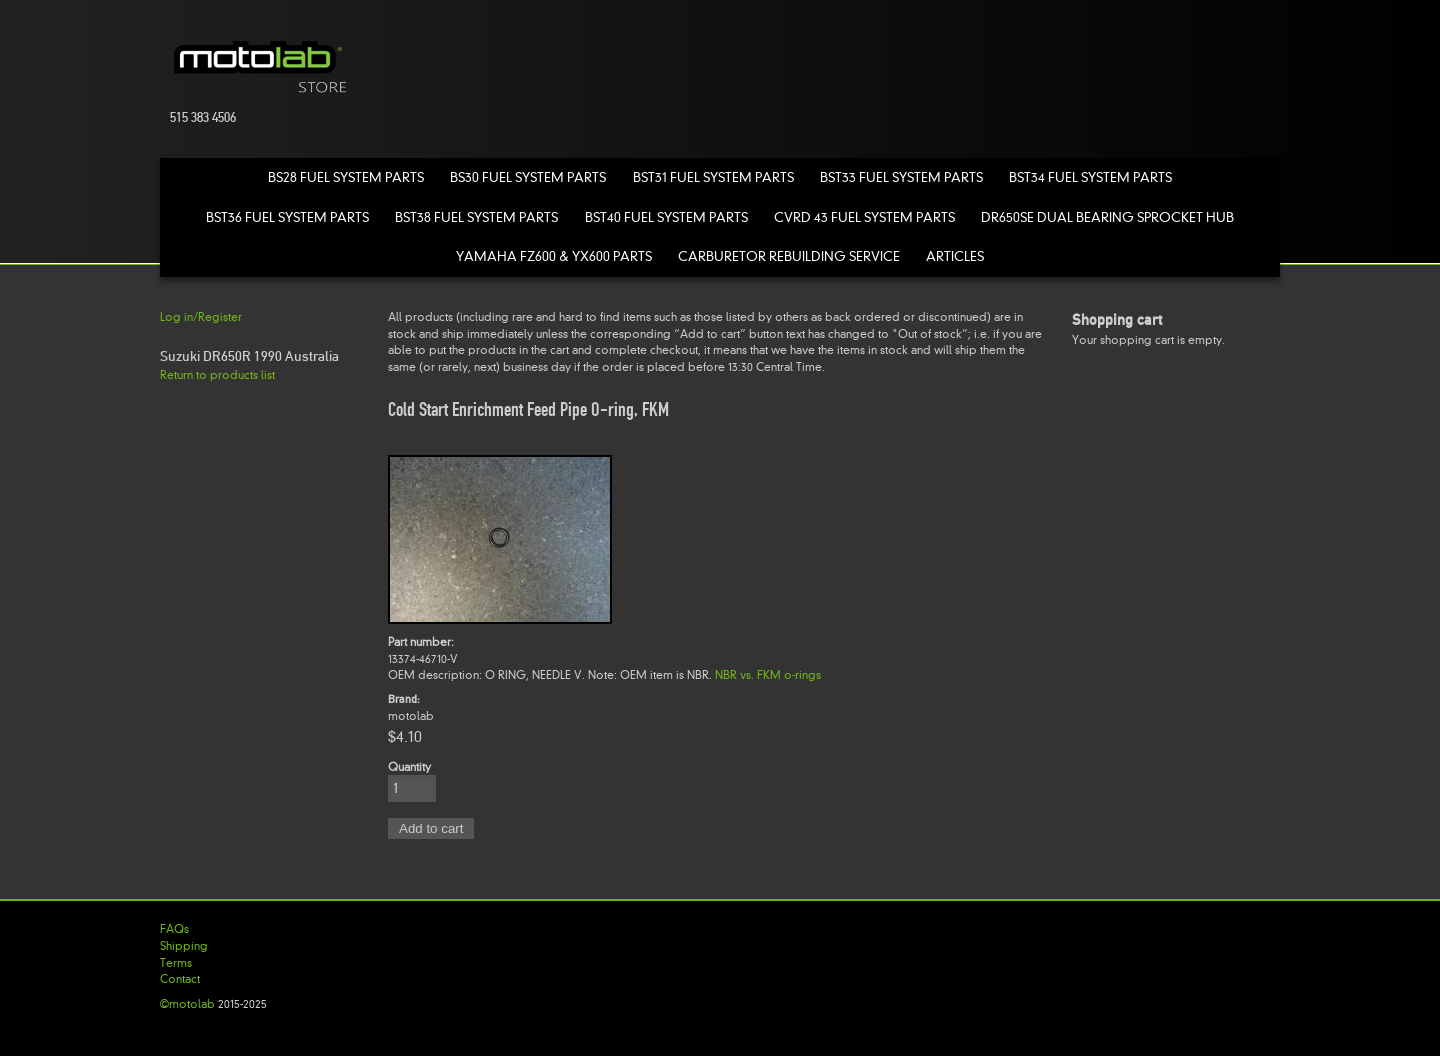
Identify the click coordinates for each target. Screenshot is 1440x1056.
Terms (176, 963)
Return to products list (217, 375)
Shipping (184, 946)
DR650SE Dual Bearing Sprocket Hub (1107, 217)
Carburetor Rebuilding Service (789, 256)
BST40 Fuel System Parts (666, 217)
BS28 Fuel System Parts (346, 177)
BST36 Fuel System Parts (287, 217)
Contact (180, 979)
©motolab (187, 1004)
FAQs (174, 929)
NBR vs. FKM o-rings (768, 675)
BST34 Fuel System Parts (1090, 177)
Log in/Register (201, 317)
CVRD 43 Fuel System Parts (864, 217)
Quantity (409, 767)
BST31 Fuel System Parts (713, 177)
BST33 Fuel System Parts (901, 177)
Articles (955, 256)
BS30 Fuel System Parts (528, 177)
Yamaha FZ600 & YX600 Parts (554, 256)
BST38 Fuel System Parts (476, 217)
